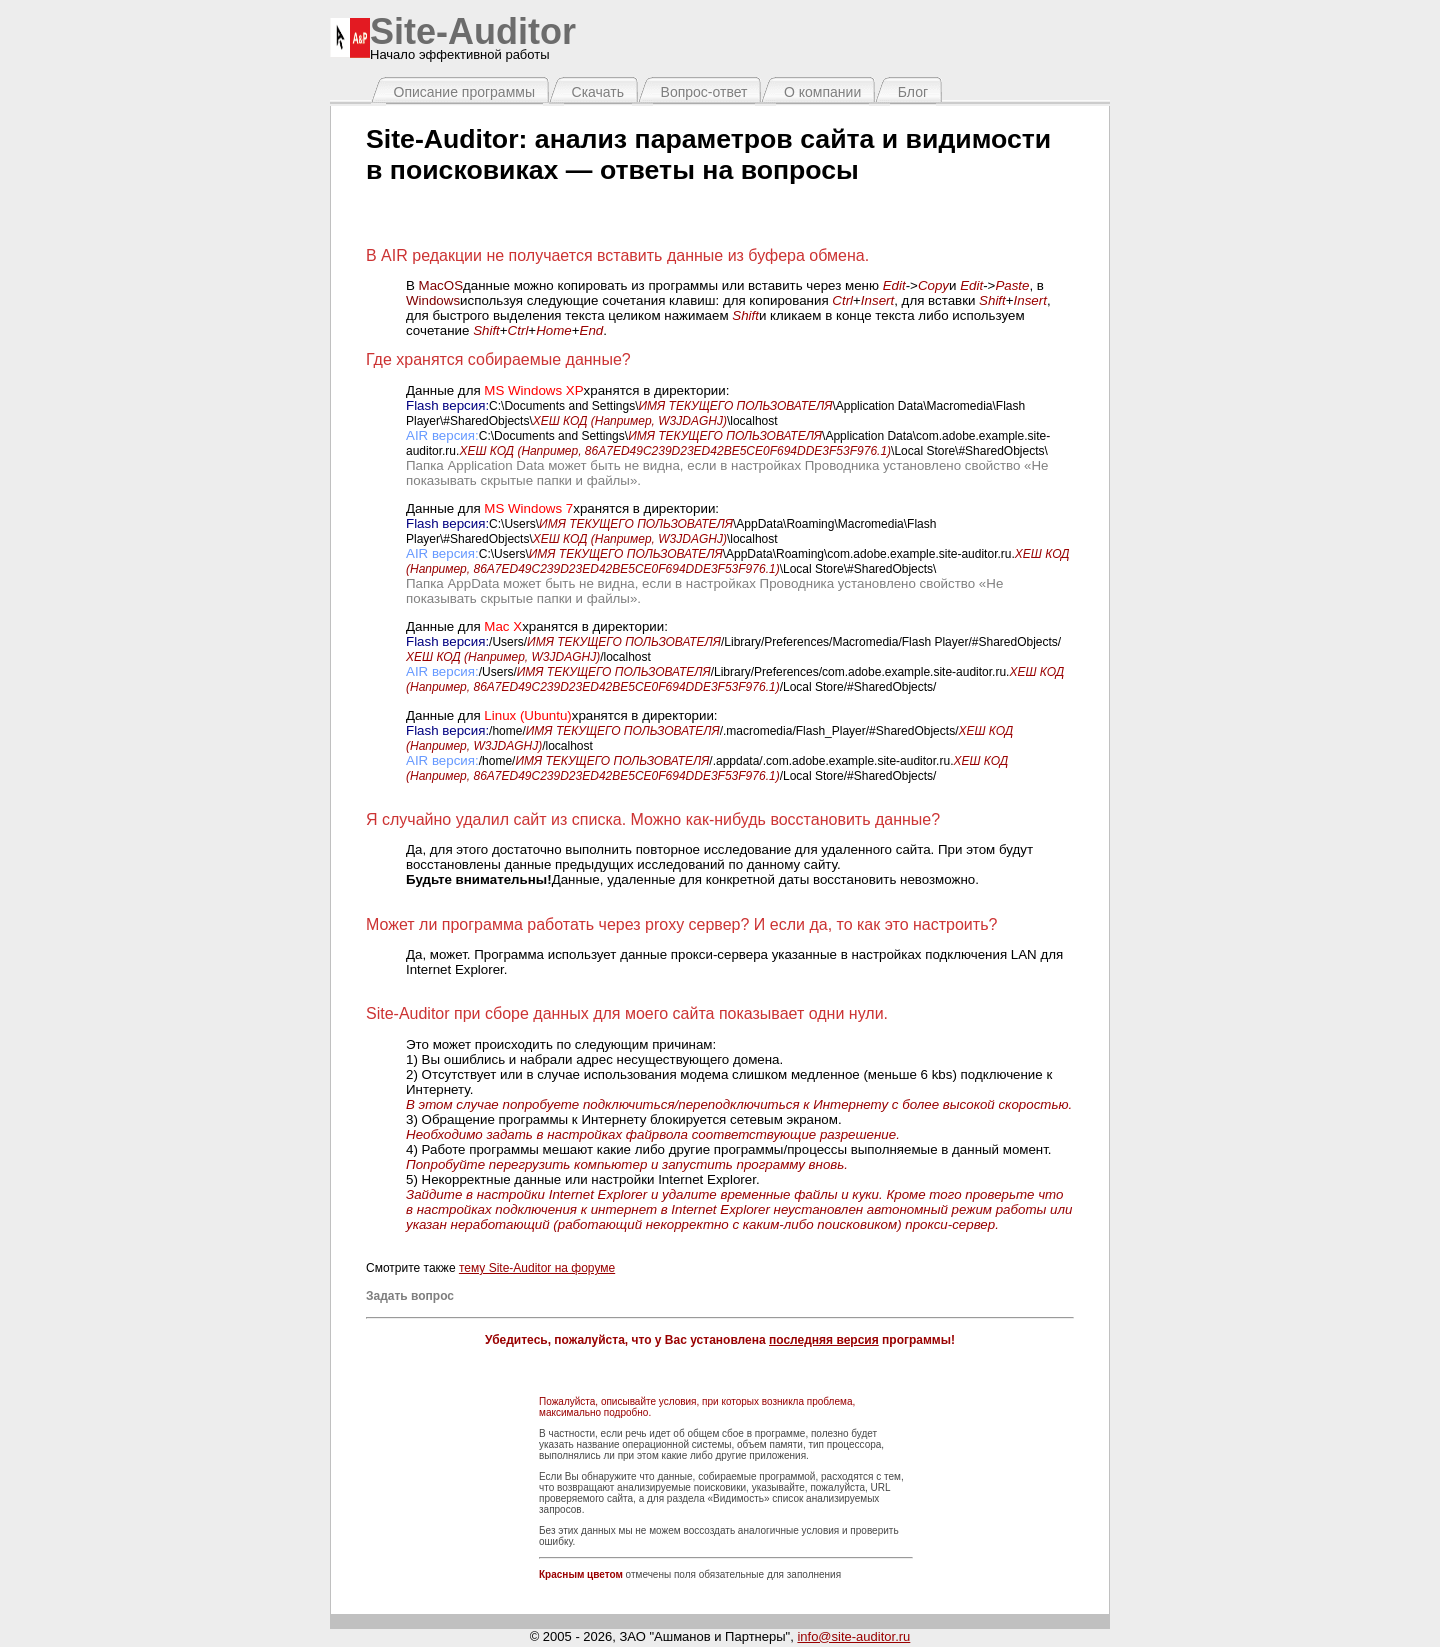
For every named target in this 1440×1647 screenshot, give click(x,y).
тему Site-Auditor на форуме (537, 1268)
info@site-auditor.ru (853, 1636)
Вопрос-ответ (704, 92)
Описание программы (464, 92)
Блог (913, 92)
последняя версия (824, 1340)
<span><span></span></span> (602, 224)
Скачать (598, 92)
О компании (822, 92)
